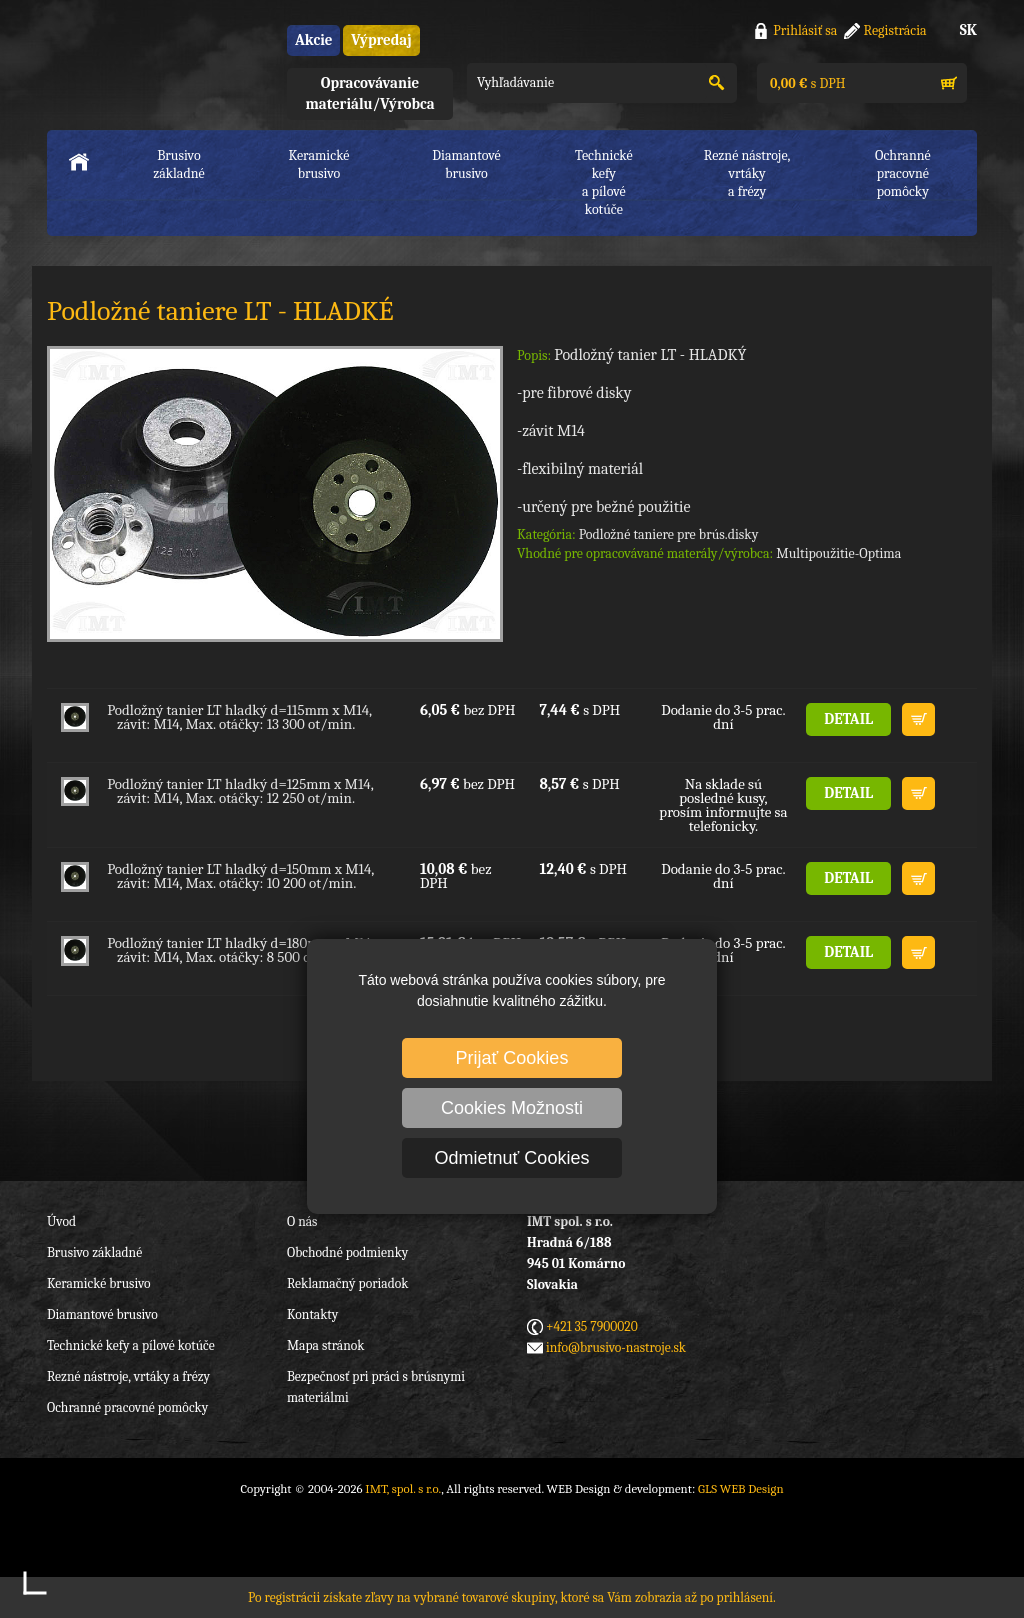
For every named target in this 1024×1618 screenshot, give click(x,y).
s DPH (806, 83)
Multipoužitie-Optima (838, 553)
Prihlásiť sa (805, 30)
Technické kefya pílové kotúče (604, 182)
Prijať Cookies (512, 1058)
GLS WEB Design (741, 1488)
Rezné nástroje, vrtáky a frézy (128, 1376)
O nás (302, 1221)
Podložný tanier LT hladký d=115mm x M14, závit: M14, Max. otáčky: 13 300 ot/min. (239, 717)
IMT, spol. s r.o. (157, 60)
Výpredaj (381, 40)
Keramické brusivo (318, 164)
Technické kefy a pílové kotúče (131, 1345)
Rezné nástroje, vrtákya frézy (747, 173)
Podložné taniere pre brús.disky (669, 534)
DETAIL (848, 719)
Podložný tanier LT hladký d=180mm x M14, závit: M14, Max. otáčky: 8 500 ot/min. (240, 950)
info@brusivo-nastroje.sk (616, 1347)
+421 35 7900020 (592, 1326)
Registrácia (895, 30)
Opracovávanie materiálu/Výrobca (369, 93)
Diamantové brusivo (466, 164)
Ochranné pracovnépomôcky (903, 173)
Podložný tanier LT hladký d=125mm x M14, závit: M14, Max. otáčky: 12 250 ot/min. (240, 791)
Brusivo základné (179, 164)
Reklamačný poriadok (347, 1283)
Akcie (313, 40)
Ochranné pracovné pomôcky (127, 1407)
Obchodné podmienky (347, 1252)
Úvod (61, 1221)
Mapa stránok (325, 1345)
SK (968, 30)
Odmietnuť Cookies (512, 1158)
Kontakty (312, 1314)
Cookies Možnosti (512, 1108)
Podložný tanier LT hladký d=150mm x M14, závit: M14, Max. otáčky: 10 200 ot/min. (240, 876)
